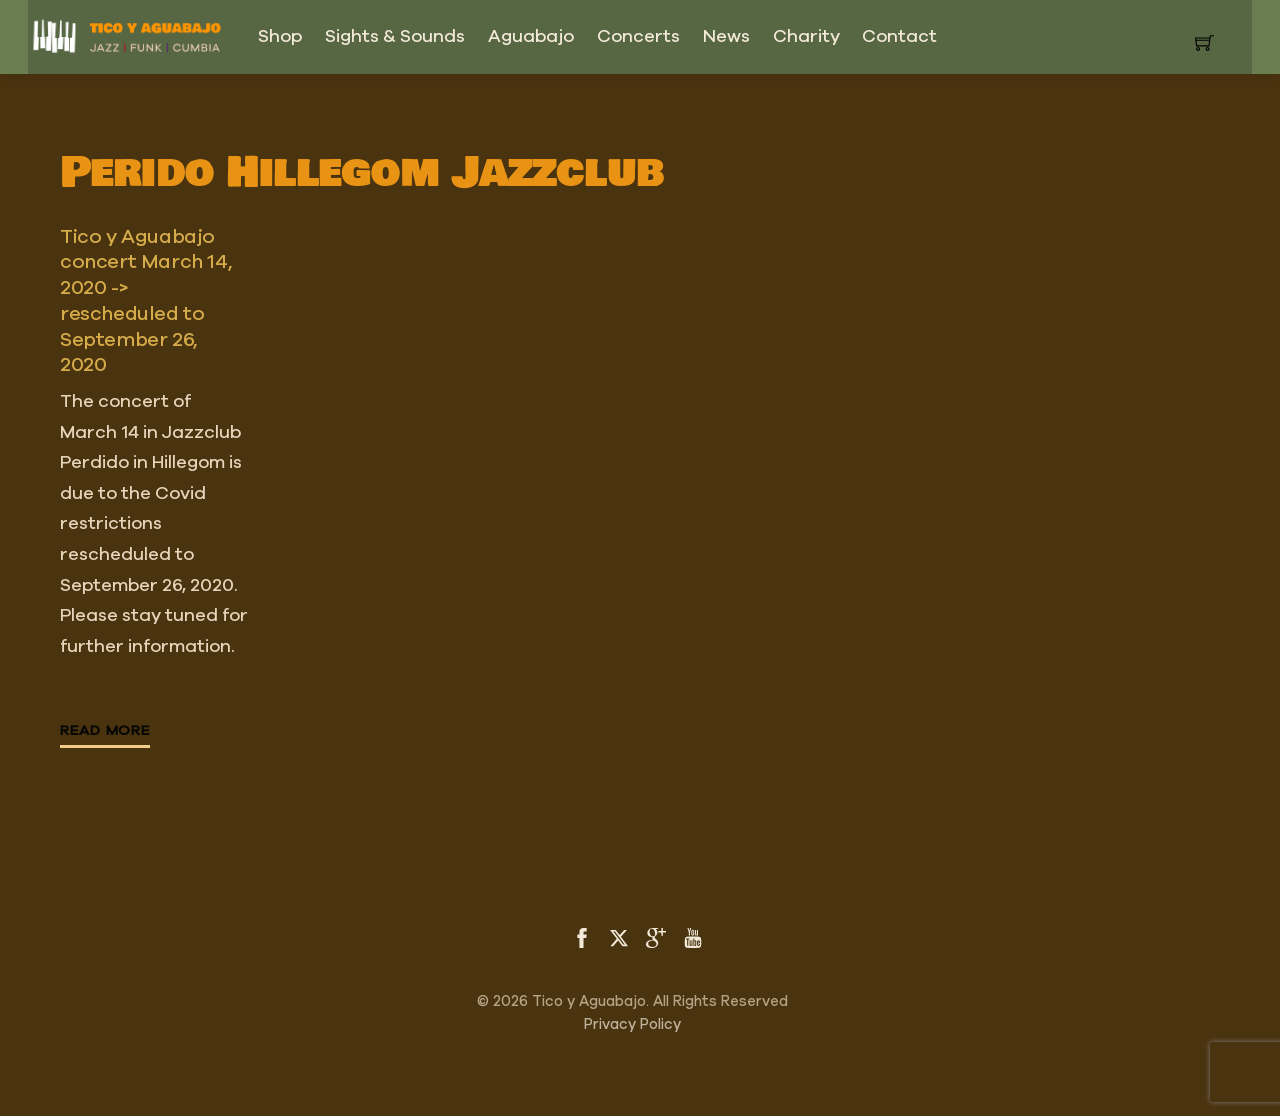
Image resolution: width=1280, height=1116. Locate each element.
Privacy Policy (632, 1024)
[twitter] (619, 936)
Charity (806, 37)
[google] (656, 936)
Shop (280, 37)
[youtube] (693, 936)
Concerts (638, 37)
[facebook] (582, 936)
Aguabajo (531, 37)
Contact (899, 37)
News (726, 37)
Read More (105, 731)
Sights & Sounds (395, 37)
